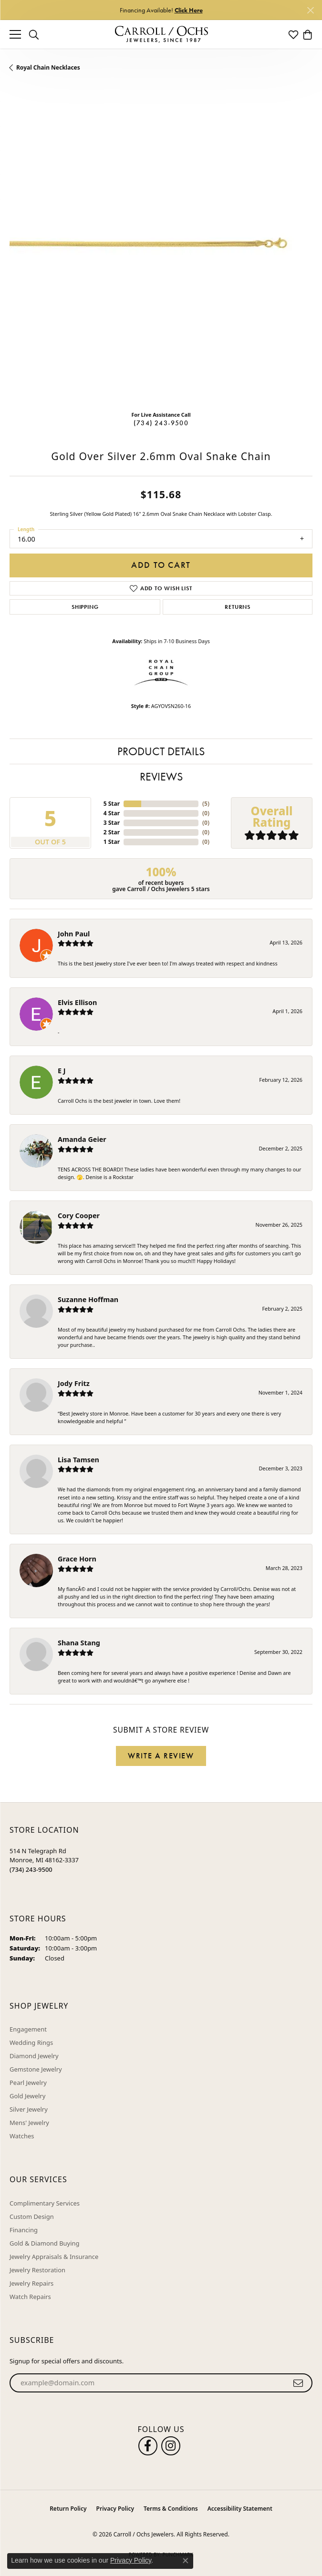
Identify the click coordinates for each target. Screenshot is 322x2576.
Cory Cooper (79, 1215)
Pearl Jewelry (28, 2082)
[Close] (310, 10)
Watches (22, 2136)
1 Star (112, 842)
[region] (161, 252)
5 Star (112, 804)
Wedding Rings (31, 2042)
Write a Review (161, 1756)
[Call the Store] (31, 1869)
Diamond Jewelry (34, 2056)
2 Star (112, 832)
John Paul (74, 933)
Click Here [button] (189, 10)
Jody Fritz (74, 1383)
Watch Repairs (30, 2296)
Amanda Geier (82, 1139)
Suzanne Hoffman (88, 1299)
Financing (24, 2230)
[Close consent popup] (185, 2561)
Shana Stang (79, 1642)
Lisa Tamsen (78, 1459)
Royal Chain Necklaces (48, 67)
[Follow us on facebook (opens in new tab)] (147, 2445)
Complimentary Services (45, 2203)
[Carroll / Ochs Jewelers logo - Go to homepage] (161, 34)
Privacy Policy (115, 2508)
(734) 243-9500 (161, 423)
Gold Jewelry (27, 2096)
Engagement (28, 2029)
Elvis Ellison (77, 1002)
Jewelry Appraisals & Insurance (54, 2256)
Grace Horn (77, 1558)
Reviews (161, 776)
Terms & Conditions (171, 2508)
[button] (34, 34)
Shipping (85, 607)
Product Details (161, 751)
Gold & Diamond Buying (45, 2243)
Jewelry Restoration (37, 2270)
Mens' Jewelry (29, 2122)
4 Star (112, 813)
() (205, 804)
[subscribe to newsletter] (298, 2382)
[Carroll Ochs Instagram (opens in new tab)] (170, 2445)
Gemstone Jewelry (36, 2069)
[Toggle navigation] (15, 34)
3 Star (112, 823)
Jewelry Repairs (31, 2283)
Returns (237, 607)
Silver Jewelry (29, 2109)
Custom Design (32, 2216)
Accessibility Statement (240, 2508)
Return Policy (68, 2508)
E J (62, 1070)
